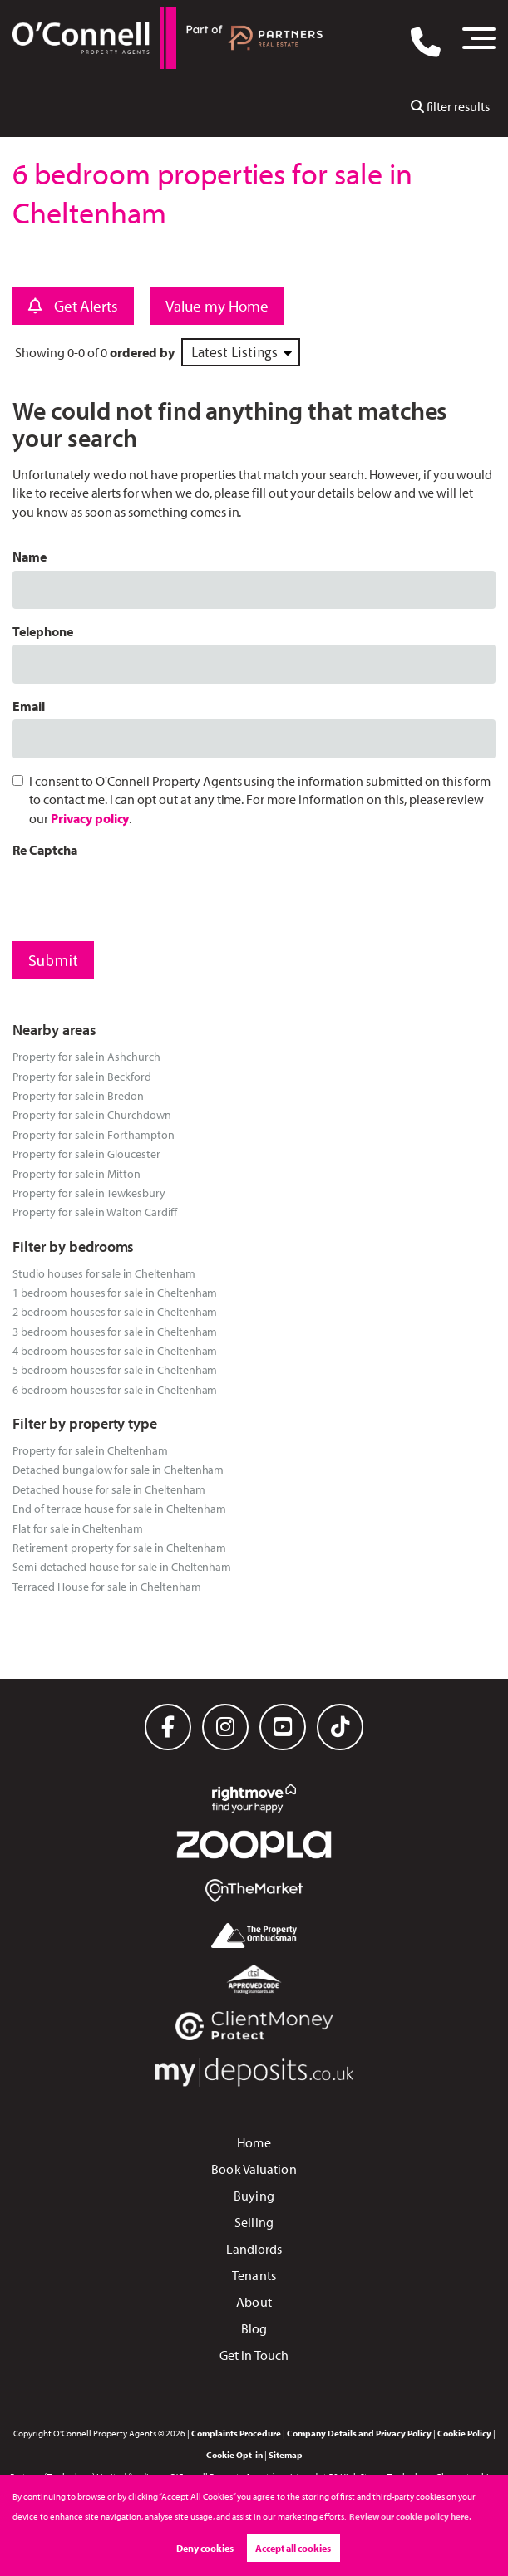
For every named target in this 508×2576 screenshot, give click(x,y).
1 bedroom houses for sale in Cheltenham (114, 1292)
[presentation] (138, 895)
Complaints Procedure (236, 2433)
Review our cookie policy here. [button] (410, 2516)
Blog (254, 2328)
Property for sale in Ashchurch (86, 1056)
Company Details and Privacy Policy (359, 2433)
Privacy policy (90, 818)
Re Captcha (44, 849)
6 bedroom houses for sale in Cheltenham (114, 1389)
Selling (254, 2222)
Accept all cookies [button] (293, 2548)
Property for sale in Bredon (78, 1095)
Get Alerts (73, 306)
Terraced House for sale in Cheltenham (106, 1586)
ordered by (142, 352)
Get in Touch (254, 2355)
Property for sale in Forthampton (93, 1134)
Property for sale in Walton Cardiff (94, 1211)
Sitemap (286, 2455)
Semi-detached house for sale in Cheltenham (121, 1566)
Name (29, 556)
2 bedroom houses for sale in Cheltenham (114, 1311)
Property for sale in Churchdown (91, 1114)
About (254, 2302)
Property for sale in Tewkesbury (88, 1192)
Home (253, 2142)
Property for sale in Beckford (81, 1076)
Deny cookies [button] (205, 2548)
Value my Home (216, 306)
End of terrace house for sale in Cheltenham (119, 1508)
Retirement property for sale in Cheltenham (119, 1547)
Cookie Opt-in (234, 2455)
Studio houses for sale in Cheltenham (103, 1273)
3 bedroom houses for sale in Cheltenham (114, 1331)
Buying (254, 2195)
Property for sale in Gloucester (86, 1153)
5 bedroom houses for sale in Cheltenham (114, 1369)
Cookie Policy (464, 2433)
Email (28, 706)
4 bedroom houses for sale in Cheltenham (114, 1350)
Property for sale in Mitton (76, 1173)
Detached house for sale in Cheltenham (108, 1489)
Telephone (42, 631)
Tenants (254, 2275)
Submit (53, 960)
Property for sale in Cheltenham (90, 1450)
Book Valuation (253, 2169)
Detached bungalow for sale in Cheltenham (118, 1469)
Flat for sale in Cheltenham (77, 1528)
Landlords (254, 2248)
